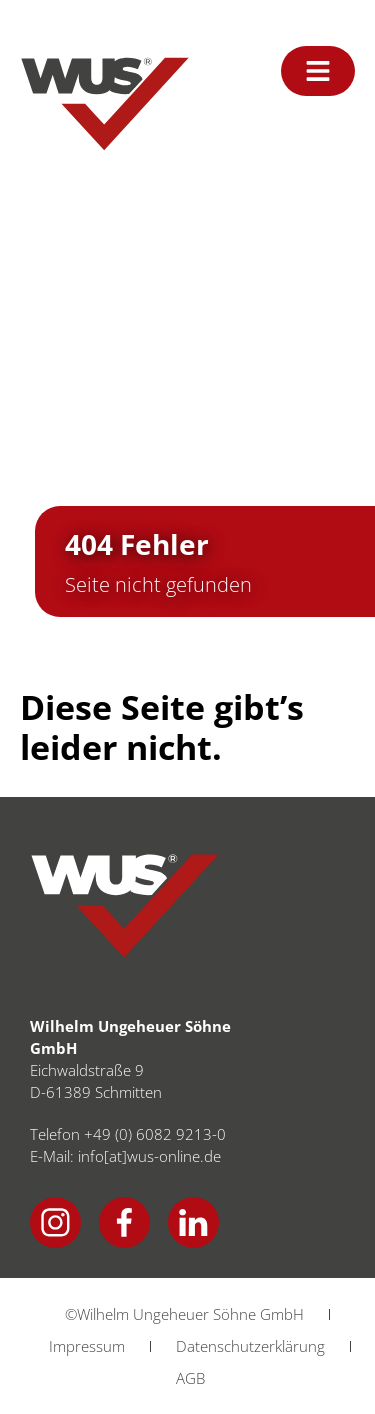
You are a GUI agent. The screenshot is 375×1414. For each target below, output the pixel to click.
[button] (36, 1378)
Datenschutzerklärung (250, 1346)
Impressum (87, 1346)
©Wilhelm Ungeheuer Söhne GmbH (184, 1314)
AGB (190, 1378)
